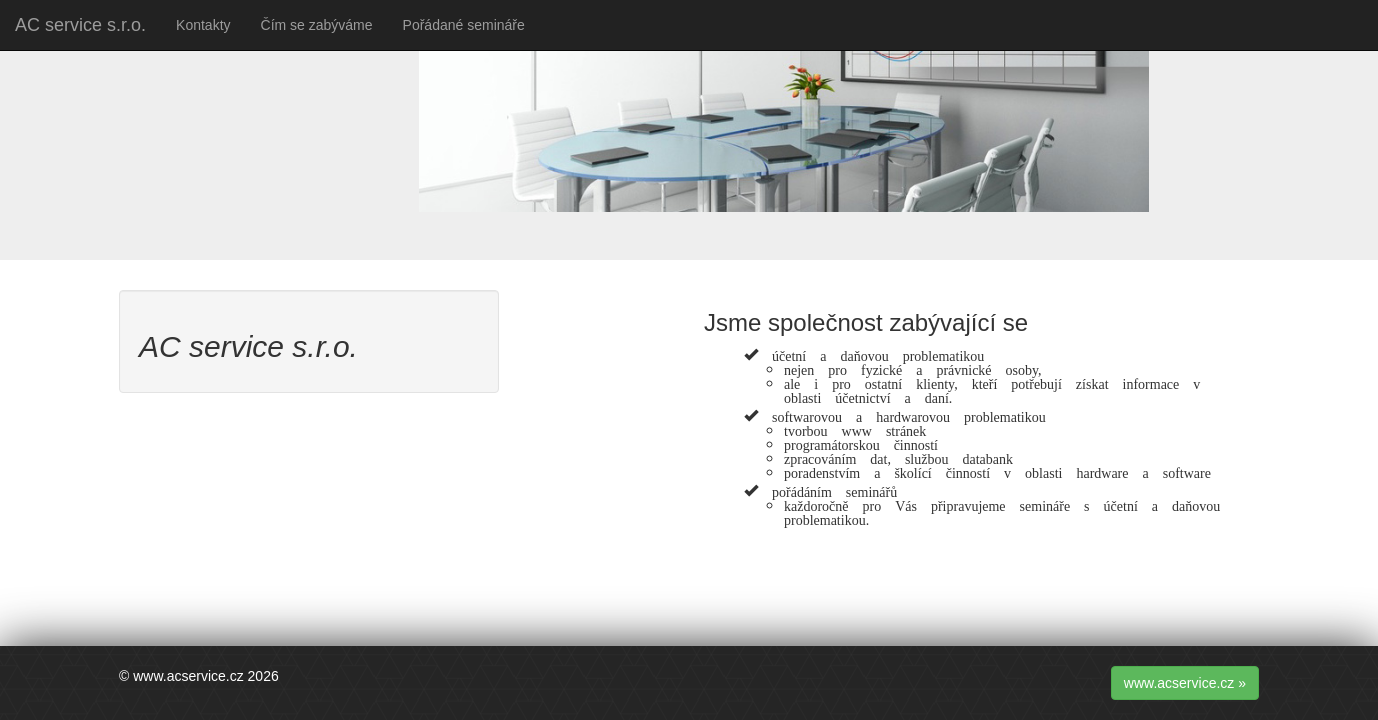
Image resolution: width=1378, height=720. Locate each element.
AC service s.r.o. (80, 25)
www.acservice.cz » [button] (1185, 683)
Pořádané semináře (464, 25)
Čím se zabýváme (317, 25)
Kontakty (203, 25)
